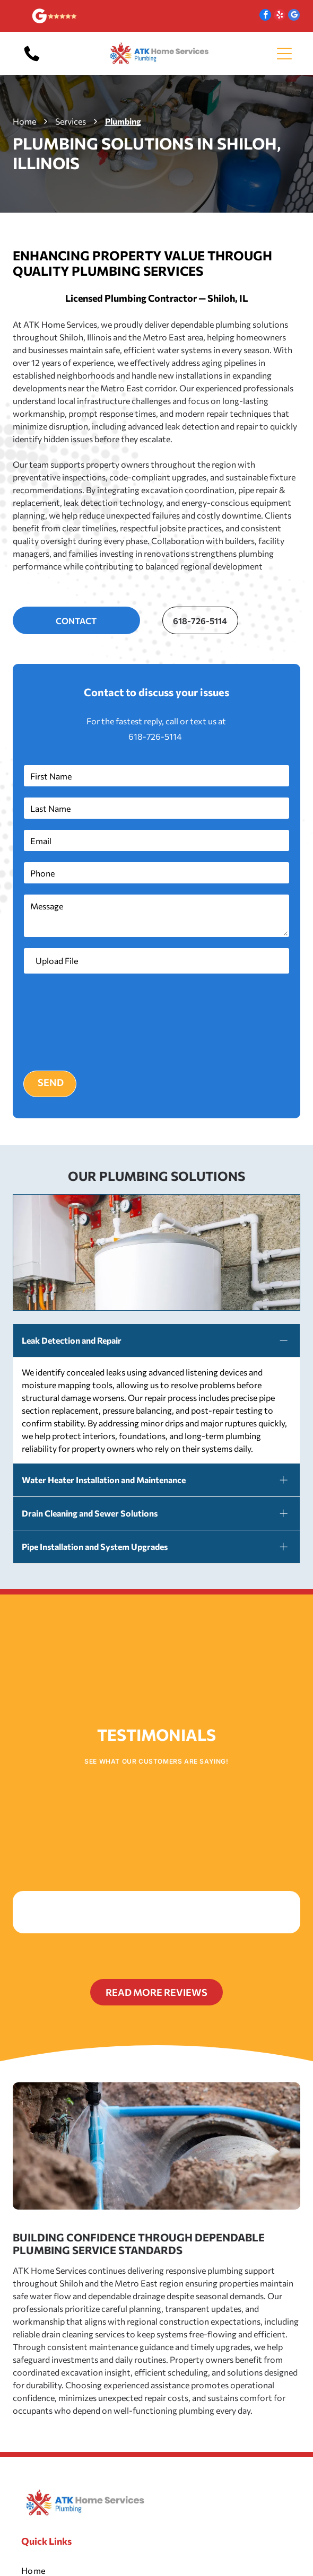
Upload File (57, 961)
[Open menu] (284, 53)
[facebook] (265, 16)
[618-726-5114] (32, 60)
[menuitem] (156, 2549)
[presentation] (67, 1021)
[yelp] (279, 16)
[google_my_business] (294, 16)
